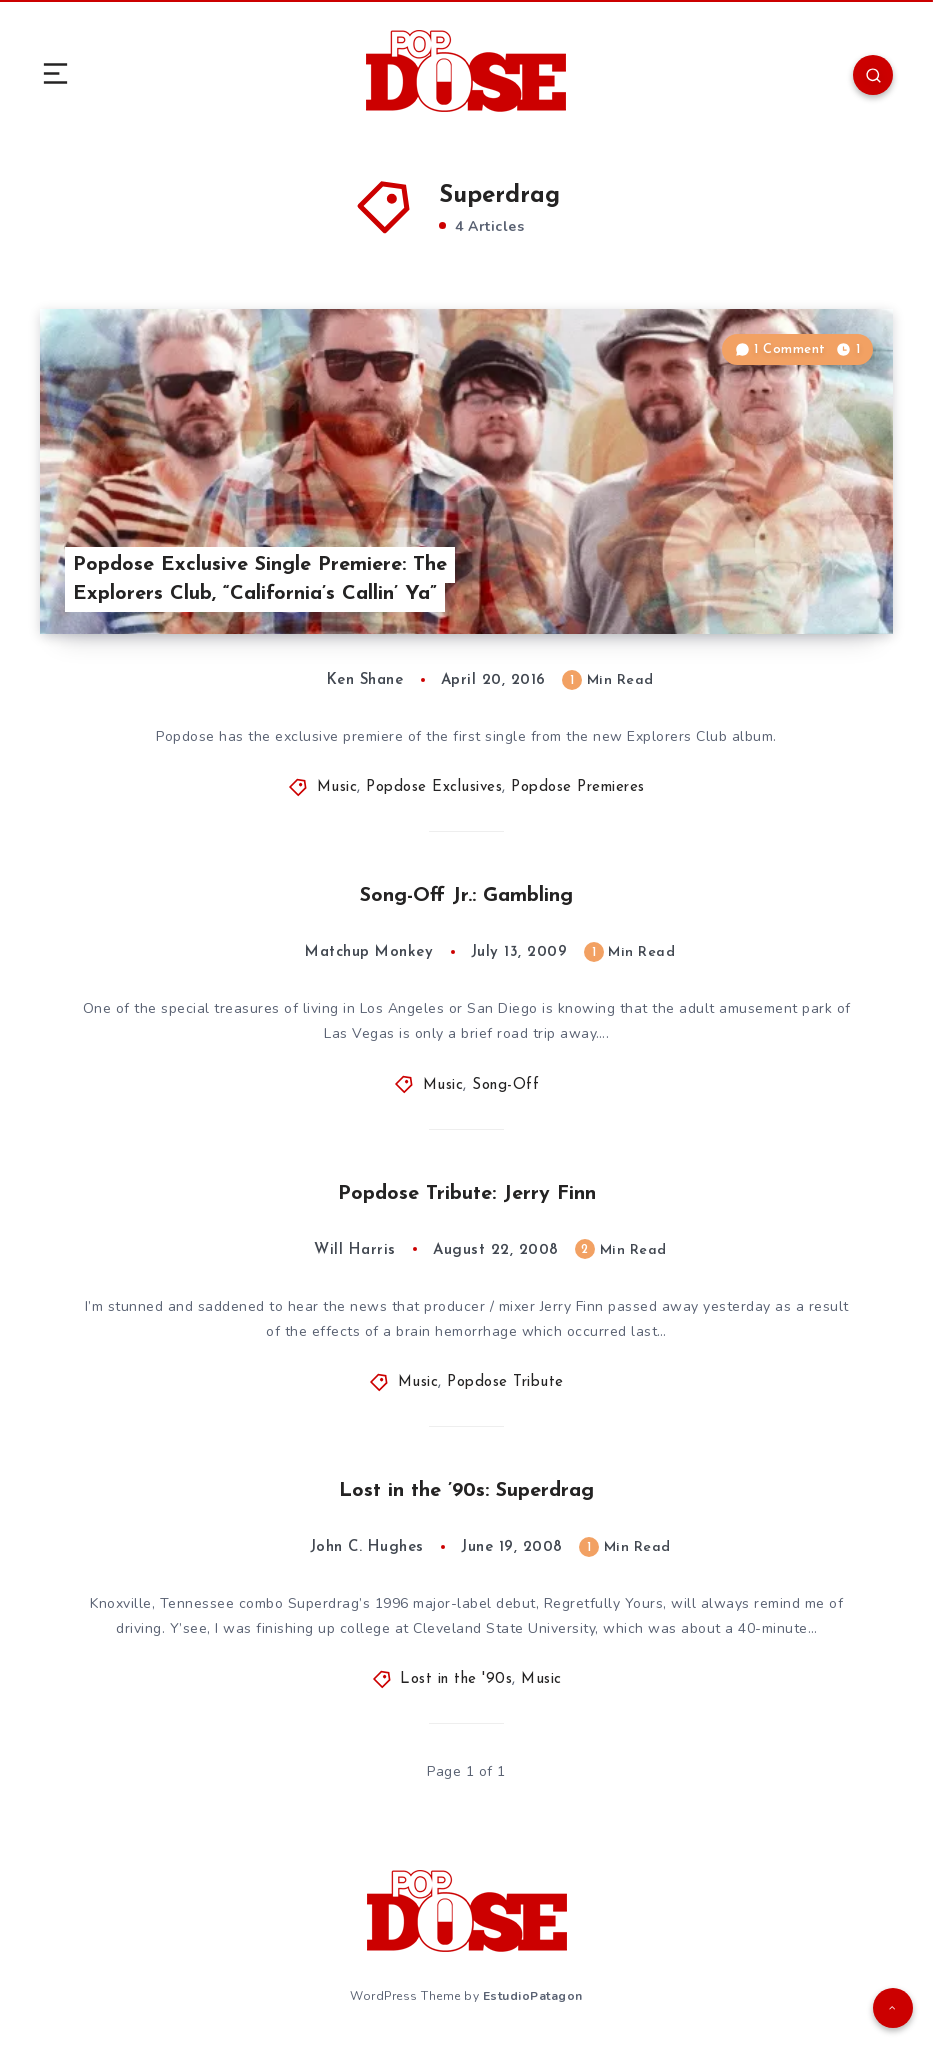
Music (337, 787)
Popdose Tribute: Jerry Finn (467, 1194)
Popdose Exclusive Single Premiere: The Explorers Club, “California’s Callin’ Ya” (260, 579)
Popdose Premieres (578, 787)
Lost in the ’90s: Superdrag (466, 1491)
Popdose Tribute (505, 1382)
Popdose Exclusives (434, 787)
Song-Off (505, 1085)
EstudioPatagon (533, 1996)
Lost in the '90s (456, 1679)
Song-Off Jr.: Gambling (466, 896)
